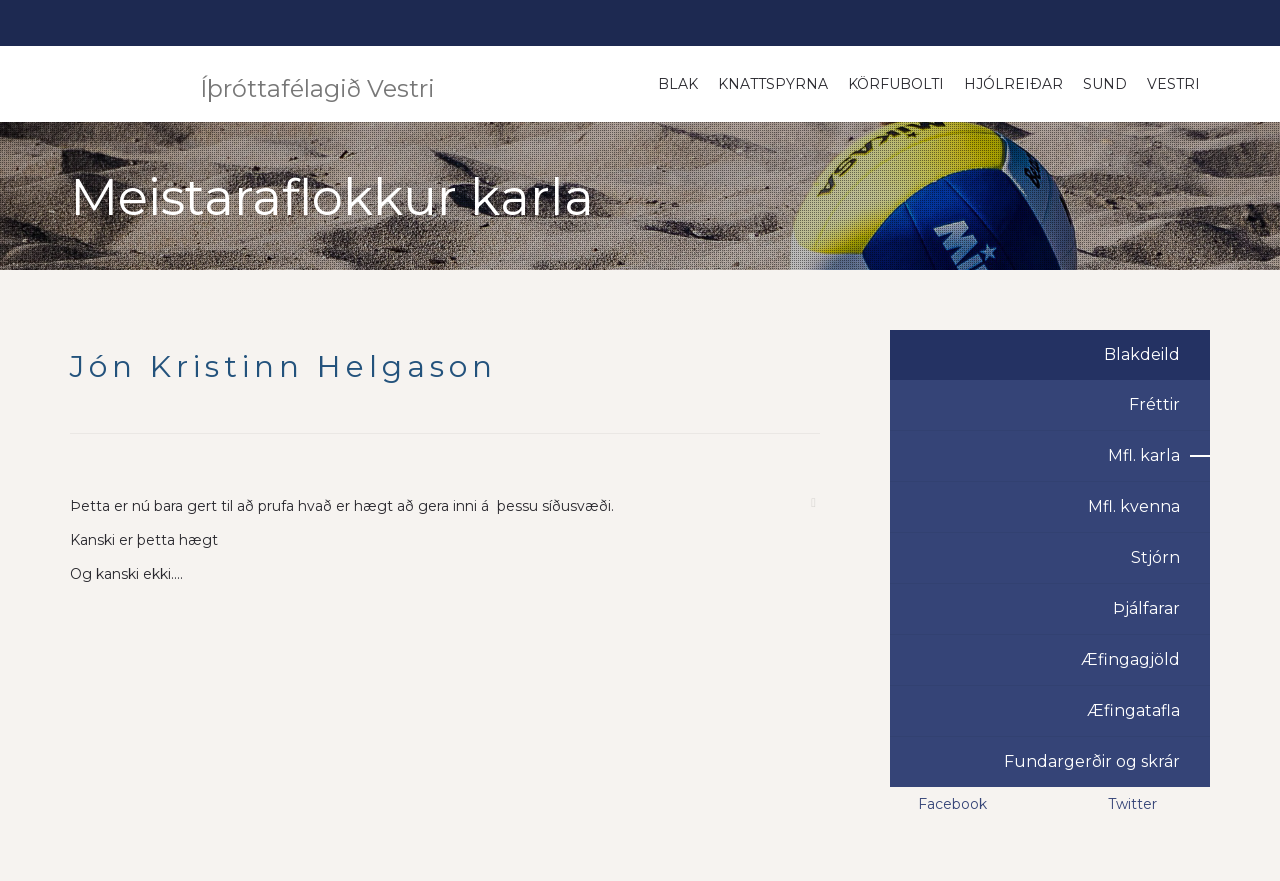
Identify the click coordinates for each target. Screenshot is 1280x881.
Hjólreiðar (1013, 84)
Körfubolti (896, 84)
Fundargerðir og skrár (1092, 761)
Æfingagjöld (1130, 659)
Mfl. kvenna (1134, 506)
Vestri (1173, 84)
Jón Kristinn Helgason (283, 366)
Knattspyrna (773, 84)
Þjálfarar (1146, 608)
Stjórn (1155, 557)
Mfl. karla (1144, 455)
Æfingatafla (1133, 710)
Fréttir (1154, 404)
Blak (678, 84)
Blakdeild (1142, 354)
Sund (1105, 84)
